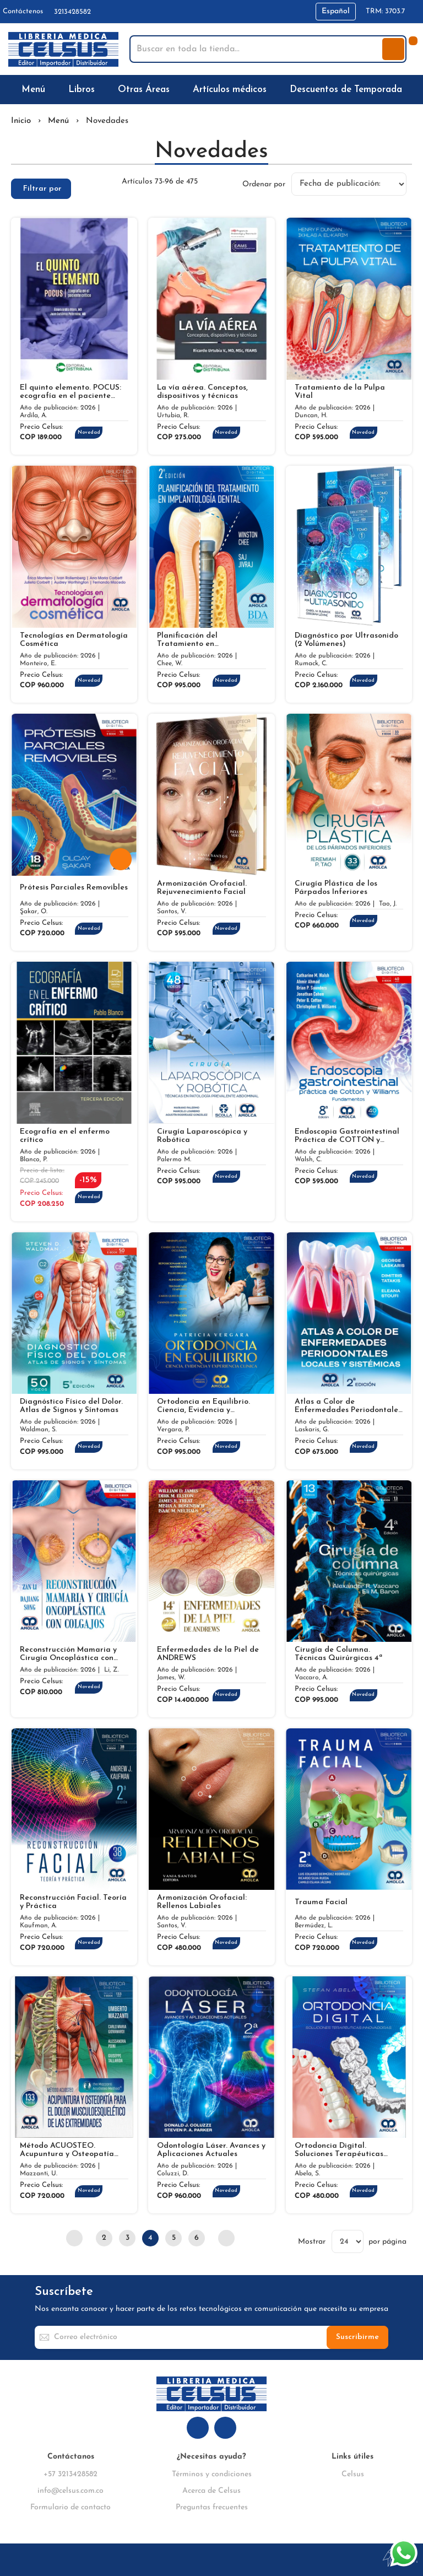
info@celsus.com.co (70, 2491)
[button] (336, 11)
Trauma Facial (321, 1902)
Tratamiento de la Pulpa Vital (340, 392)
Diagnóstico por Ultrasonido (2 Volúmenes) (346, 640)
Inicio (21, 121)
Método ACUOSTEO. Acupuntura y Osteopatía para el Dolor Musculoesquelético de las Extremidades (67, 2150)
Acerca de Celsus (211, 2491)
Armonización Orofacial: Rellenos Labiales (202, 1902)
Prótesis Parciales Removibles (74, 887)
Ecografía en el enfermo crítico (65, 1136)
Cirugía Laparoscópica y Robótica (202, 1136)
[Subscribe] (357, 2337)
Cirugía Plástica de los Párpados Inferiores (336, 888)
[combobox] (257, 49)
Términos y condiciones (212, 2474)
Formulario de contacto (70, 2507)
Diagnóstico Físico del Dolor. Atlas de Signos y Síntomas (71, 1406)
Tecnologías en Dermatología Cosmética (74, 640)
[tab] (41, 189)
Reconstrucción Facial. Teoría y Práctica (73, 1902)
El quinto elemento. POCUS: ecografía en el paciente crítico (70, 392)
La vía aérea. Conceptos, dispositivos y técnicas (202, 392)
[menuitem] (35, 89)
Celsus (352, 2474)
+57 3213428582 (70, 2474)
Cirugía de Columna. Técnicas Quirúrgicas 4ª (338, 1654)
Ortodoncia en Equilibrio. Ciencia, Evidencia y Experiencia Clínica (203, 1406)
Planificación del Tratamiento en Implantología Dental (196, 640)
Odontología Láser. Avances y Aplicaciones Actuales (211, 2150)
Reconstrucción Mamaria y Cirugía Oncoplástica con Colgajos (68, 1654)
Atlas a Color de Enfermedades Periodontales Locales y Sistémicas (348, 1406)
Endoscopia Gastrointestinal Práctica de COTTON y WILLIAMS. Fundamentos (347, 1136)
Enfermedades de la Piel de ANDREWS (208, 1654)
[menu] (211, 89)
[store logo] (63, 49)
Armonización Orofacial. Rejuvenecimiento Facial (202, 888)
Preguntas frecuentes (212, 2507)
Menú (58, 121)
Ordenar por (263, 184)
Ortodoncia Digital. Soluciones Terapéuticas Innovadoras (339, 2150)
